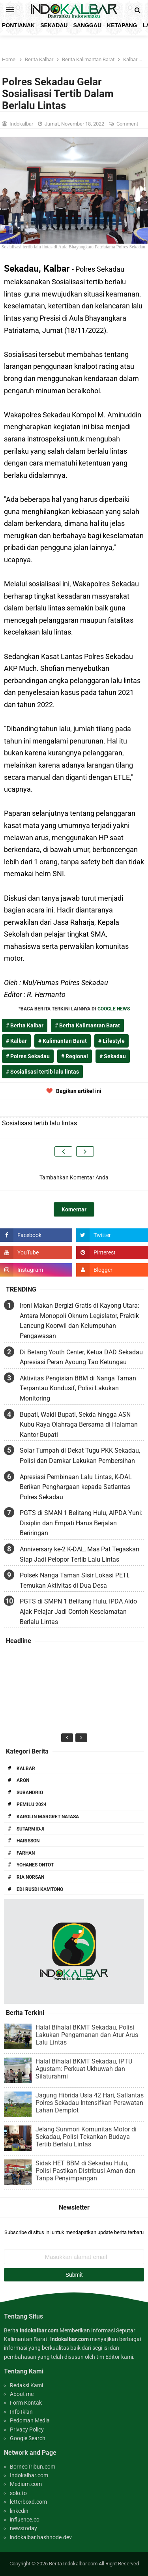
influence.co (24, 2519)
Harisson (28, 1841)
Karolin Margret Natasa (48, 1816)
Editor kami (119, 2357)
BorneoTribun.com (32, 2466)
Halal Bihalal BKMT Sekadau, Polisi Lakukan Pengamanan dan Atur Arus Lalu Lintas (87, 2035)
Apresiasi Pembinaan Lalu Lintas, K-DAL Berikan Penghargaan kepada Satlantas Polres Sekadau (76, 1487)
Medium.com (26, 2484)
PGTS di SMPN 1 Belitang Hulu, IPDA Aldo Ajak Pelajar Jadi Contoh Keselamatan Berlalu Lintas (78, 1611)
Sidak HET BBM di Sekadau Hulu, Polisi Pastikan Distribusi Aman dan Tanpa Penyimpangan (85, 2170)
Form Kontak (26, 2403)
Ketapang (122, 25)
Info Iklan (21, 2412)
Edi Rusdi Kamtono (40, 1889)
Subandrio (30, 1792)
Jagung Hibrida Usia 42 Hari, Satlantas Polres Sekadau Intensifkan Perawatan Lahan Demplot (90, 2103)
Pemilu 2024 (32, 1804)
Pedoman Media (30, 2420)
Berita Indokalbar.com (73, 2564)
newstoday (23, 2528)
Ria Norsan (30, 1877)
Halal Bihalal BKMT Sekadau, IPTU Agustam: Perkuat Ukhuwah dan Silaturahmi (84, 2069)
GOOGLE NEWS (113, 1009)
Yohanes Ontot (35, 1865)
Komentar (74, 1209)
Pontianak (18, 25)
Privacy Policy (27, 2429)
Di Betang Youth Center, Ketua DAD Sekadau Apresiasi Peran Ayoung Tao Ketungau (81, 1357)
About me (22, 2394)
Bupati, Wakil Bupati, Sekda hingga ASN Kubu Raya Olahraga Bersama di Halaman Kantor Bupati (79, 1424)
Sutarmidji (31, 1829)
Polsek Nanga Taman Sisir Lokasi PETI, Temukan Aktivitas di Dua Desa (74, 1580)
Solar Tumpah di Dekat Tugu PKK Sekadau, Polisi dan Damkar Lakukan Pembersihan (80, 1455)
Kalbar (26, 1768)
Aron (23, 1780)
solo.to (18, 2493)
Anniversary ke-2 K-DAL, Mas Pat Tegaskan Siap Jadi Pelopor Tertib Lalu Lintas (79, 1554)
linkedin (19, 2511)
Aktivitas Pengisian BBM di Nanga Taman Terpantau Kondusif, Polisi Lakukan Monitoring (78, 1388)
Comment (127, 124)
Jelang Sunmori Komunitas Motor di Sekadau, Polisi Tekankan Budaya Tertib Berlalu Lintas (86, 2136)
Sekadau (53, 25)
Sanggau (87, 25)
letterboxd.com (28, 2502)
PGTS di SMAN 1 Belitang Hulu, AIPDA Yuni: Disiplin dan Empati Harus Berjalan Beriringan (81, 1523)
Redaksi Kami (26, 2385)
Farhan (26, 1853)
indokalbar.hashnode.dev (41, 2537)
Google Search (27, 2438)
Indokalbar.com (29, 2475)
